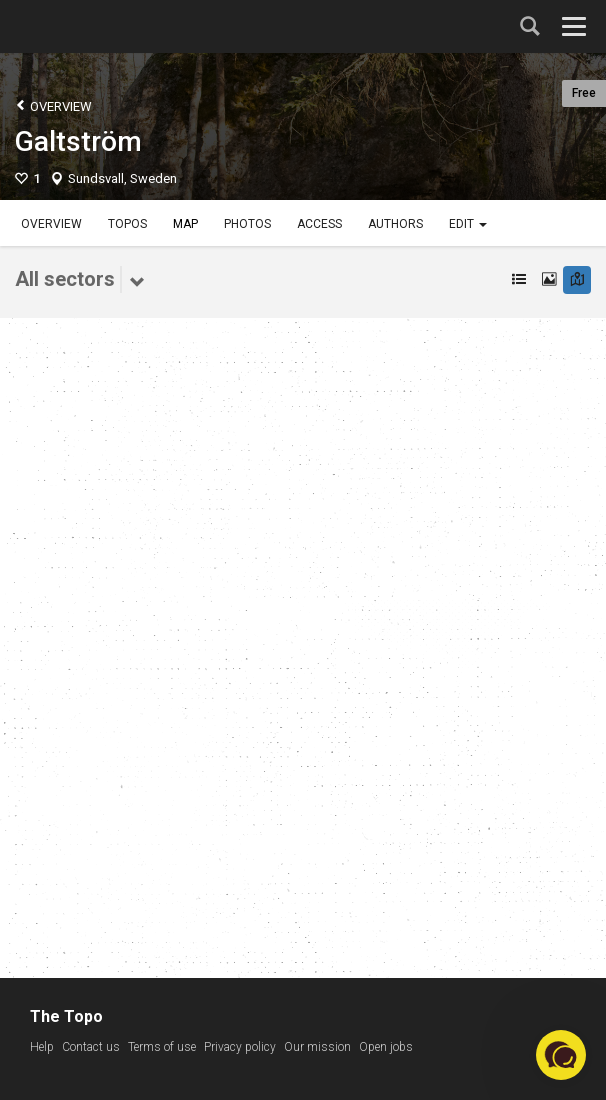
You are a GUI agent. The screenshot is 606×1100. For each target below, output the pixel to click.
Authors (395, 224)
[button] (561, 1055)
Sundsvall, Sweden (122, 178)
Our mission (317, 1047)
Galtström (78, 141)
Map (185, 224)
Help (42, 1047)
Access (319, 224)
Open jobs (386, 1047)
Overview (53, 105)
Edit (468, 224)
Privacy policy (240, 1047)
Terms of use (162, 1047)
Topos (127, 224)
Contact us (91, 1047)
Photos (247, 224)
